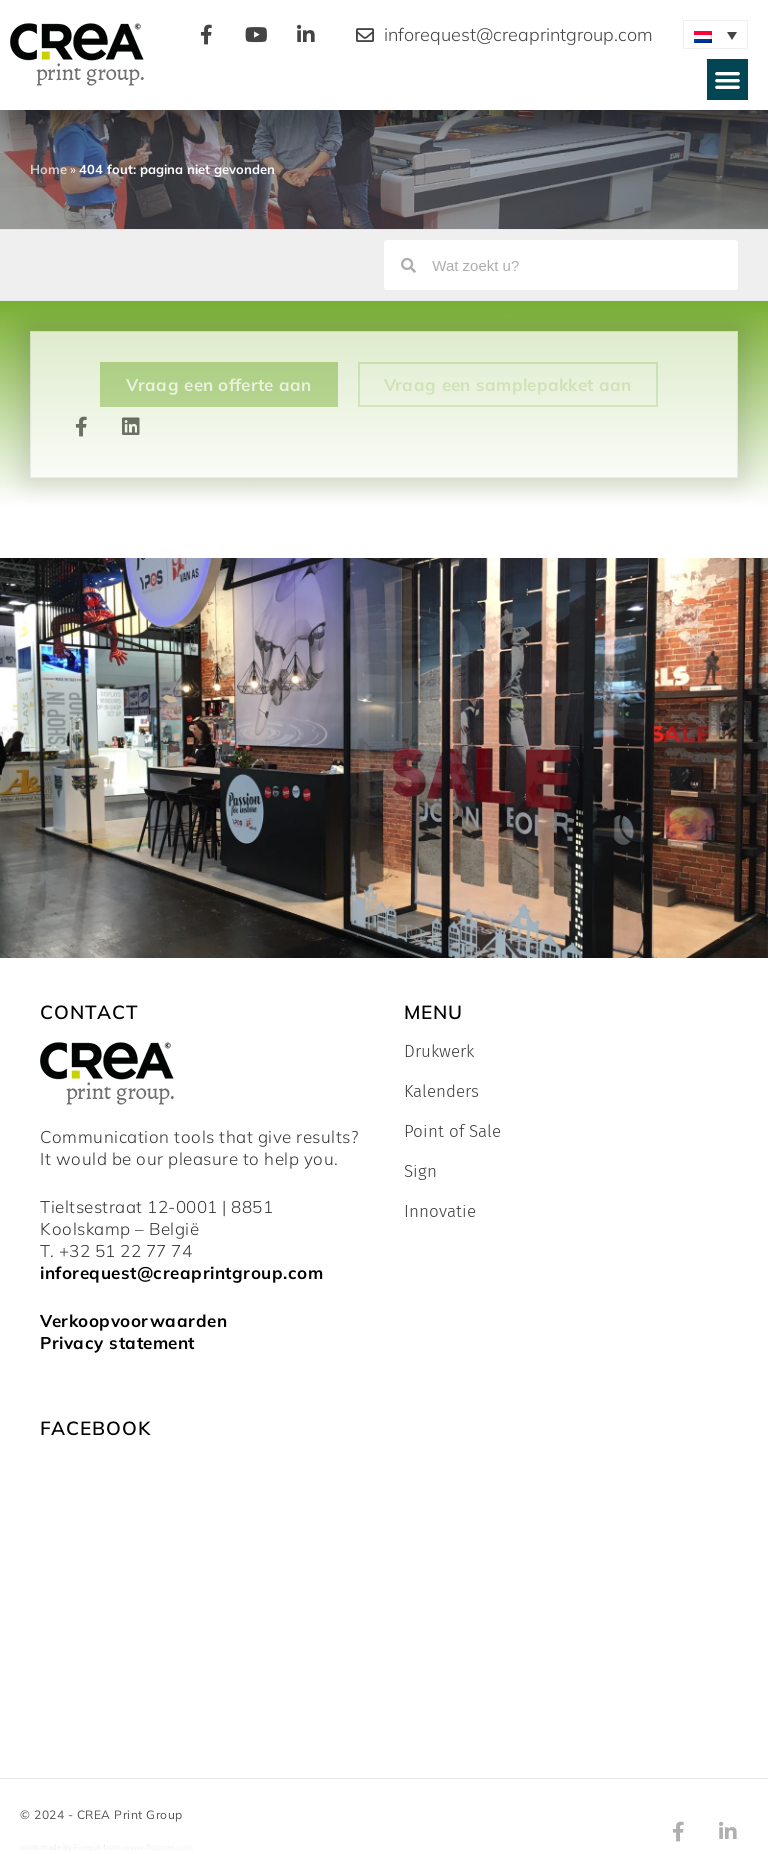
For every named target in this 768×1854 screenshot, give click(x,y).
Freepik (87, 1847)
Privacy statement (117, 1342)
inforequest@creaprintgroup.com (181, 1272)
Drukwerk (439, 1052)
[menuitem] (715, 34)
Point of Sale (452, 1132)
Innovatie (440, 1212)
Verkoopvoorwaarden (133, 1320)
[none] (715, 34)
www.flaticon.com (158, 1847)
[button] (727, 79)
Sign (420, 1172)
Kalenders (441, 1092)
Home (48, 169)
